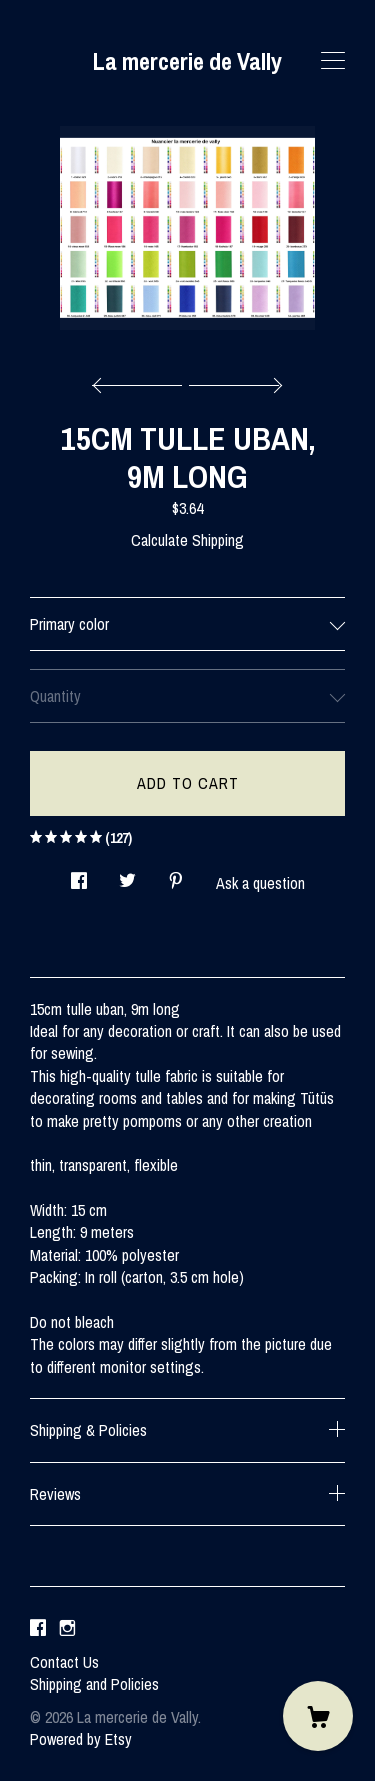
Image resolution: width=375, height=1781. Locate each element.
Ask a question (260, 883)
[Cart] (318, 1716)
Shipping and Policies (94, 1684)
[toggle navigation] (333, 61)
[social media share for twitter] (127, 874)
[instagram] (67, 1628)
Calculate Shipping (187, 540)
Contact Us (64, 1662)
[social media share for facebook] (79, 874)
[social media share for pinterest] (176, 874)
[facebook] (38, 1628)
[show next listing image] (233, 380)
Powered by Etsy (81, 1739)
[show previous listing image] (142, 380)
